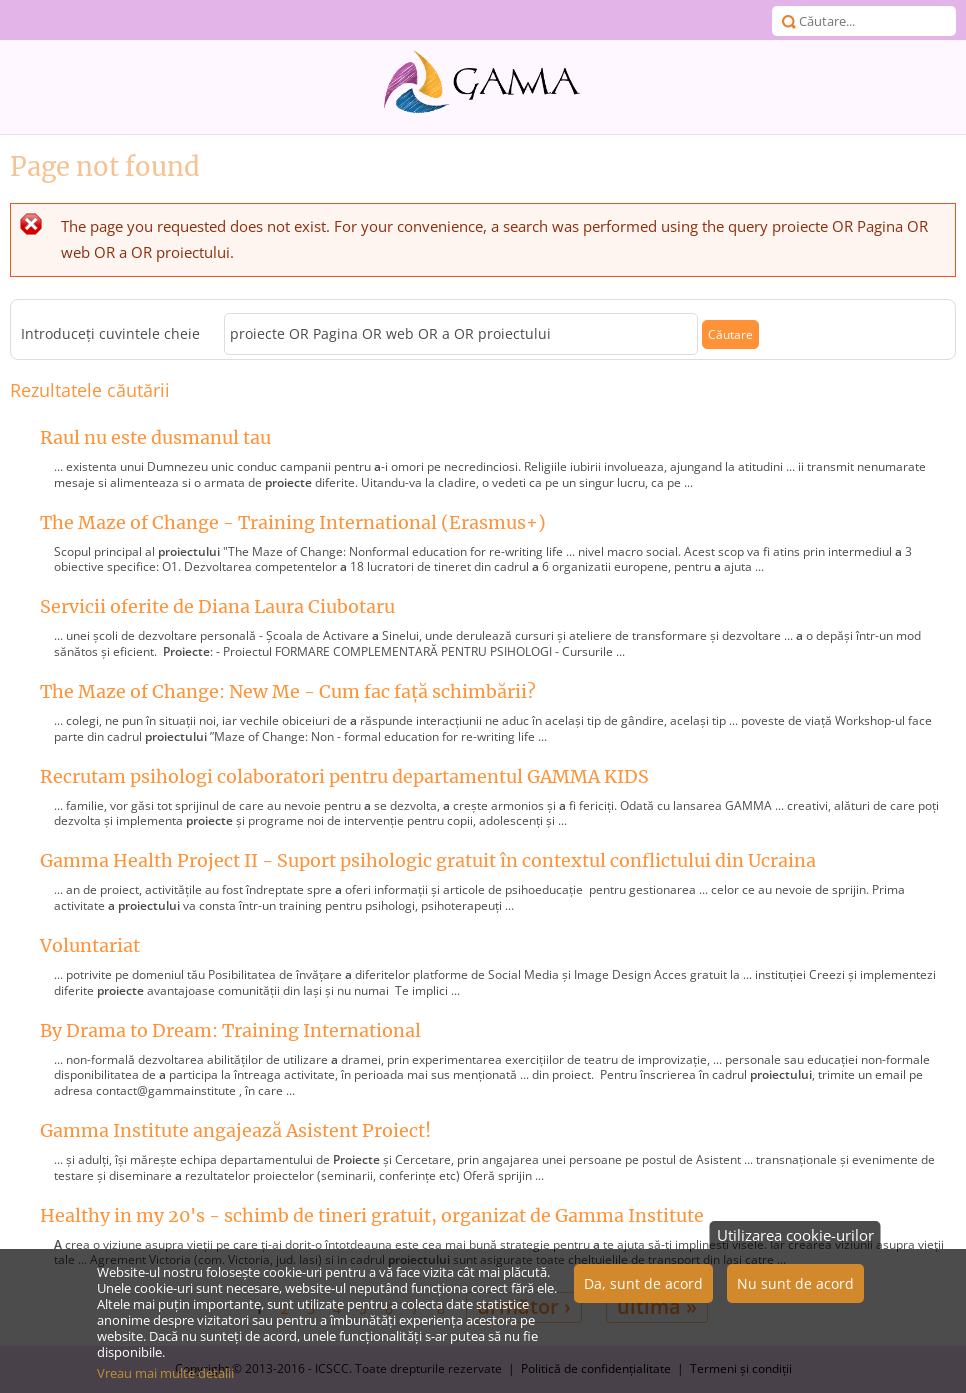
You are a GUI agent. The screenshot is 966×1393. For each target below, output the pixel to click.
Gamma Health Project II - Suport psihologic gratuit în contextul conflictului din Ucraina (428, 860)
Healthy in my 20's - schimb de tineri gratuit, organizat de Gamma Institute (372, 1215)
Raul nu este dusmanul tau (155, 437)
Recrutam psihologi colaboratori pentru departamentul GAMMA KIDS (344, 776)
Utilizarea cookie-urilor (795, 1245)
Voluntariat (90, 945)
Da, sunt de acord (643, 1293)
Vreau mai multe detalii (165, 1383)
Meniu (20, 20)
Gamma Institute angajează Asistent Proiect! (235, 1130)
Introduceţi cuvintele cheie (112, 334)
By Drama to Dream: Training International (230, 1030)
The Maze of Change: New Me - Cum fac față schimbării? (288, 691)
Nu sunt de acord (795, 1293)
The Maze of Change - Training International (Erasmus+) (293, 522)
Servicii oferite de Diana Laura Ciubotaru (217, 606)
